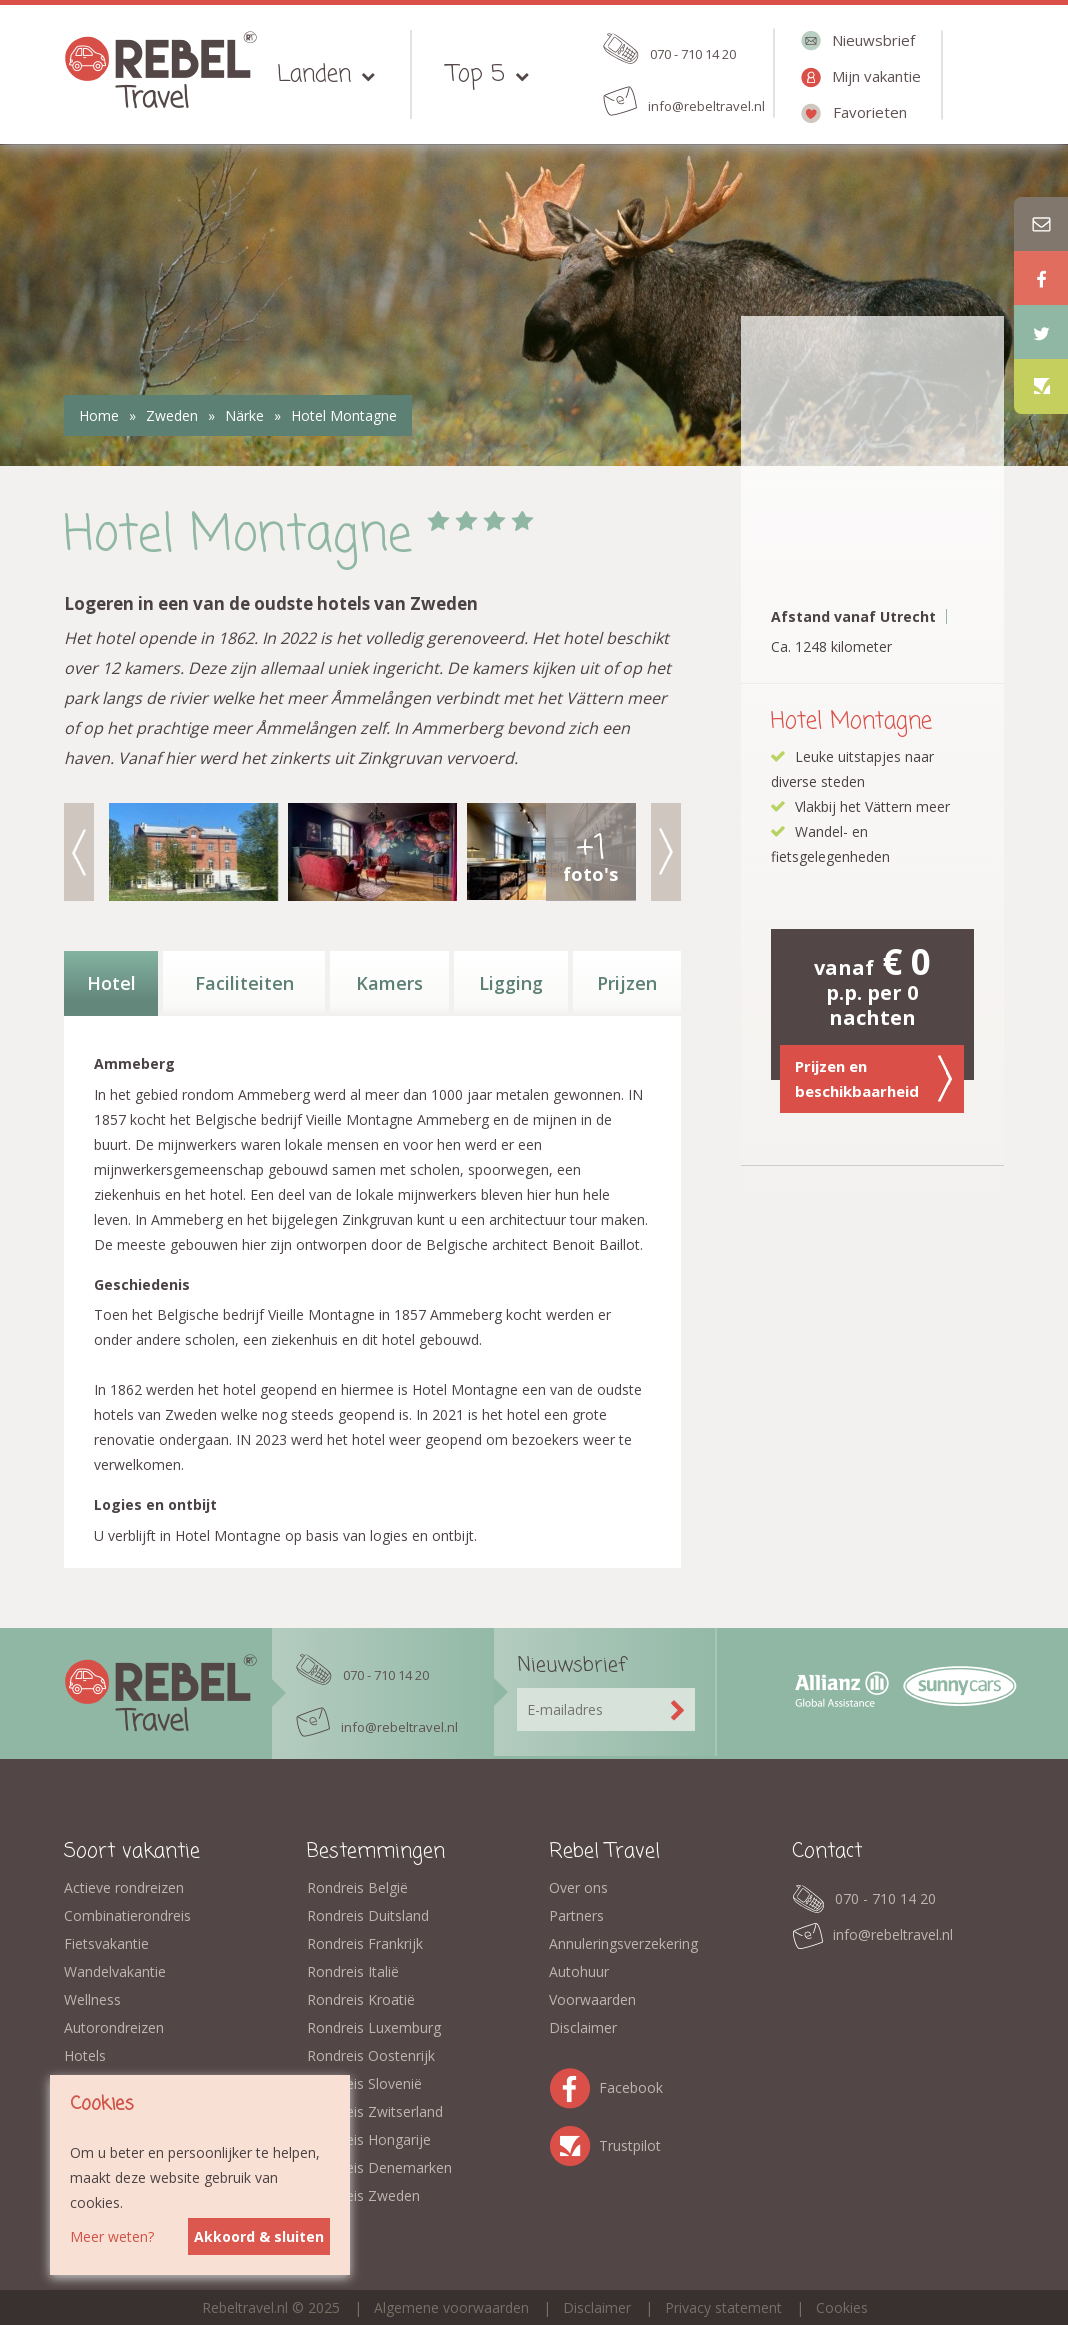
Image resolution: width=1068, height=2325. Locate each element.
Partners (576, 1915)
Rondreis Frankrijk (365, 1943)
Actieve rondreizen (124, 1887)
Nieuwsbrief (873, 40)
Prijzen (627, 983)
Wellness (92, 1999)
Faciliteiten (244, 983)
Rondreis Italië (353, 1971)
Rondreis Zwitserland (375, 2111)
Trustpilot (574, 2142)
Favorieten (870, 112)
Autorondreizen (114, 2027)
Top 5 (476, 74)
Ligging (511, 983)
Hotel (111, 983)
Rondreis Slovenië (364, 2083)
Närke (244, 415)
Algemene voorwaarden (451, 2307)
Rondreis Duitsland (368, 1915)
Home (99, 415)
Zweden (172, 415)
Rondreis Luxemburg (374, 2027)
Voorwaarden (592, 1999)
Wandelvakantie (115, 1971)
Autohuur (579, 1971)
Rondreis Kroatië (361, 1999)
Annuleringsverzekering (623, 1943)
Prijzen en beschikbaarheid (874, 1079)
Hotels (85, 2055)
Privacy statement (723, 2307)
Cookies (842, 2307)
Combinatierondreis (127, 1915)
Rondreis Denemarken (379, 2167)
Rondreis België (357, 1887)
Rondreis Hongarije (369, 2139)
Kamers (389, 983)
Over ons (578, 1887)
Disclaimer (583, 2027)
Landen (314, 74)
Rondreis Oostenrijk (371, 2055)
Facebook (574, 2084)
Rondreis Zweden (363, 2195)
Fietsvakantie (106, 1943)
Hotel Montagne (344, 415)
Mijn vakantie (876, 76)
